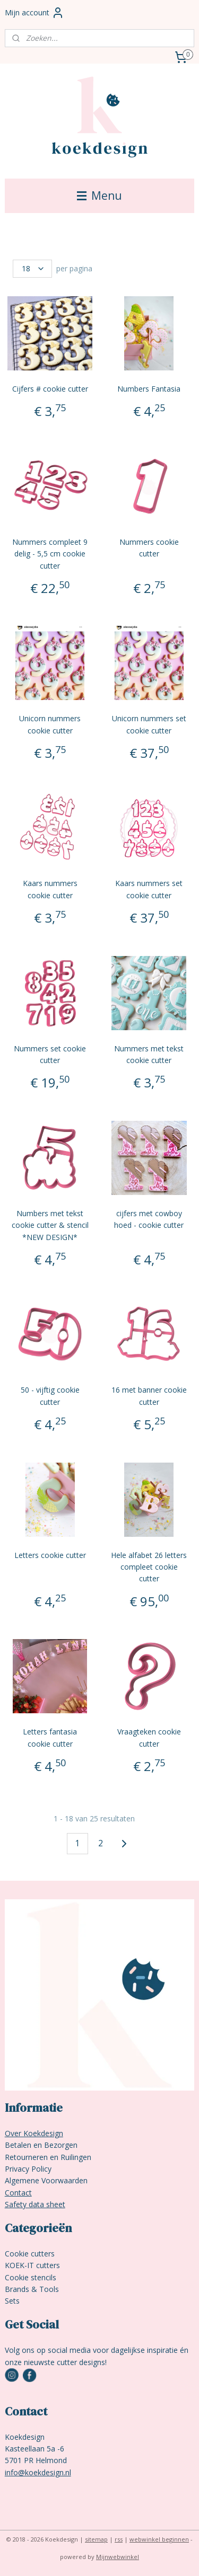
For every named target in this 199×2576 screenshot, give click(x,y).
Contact (18, 2193)
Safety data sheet (35, 2204)
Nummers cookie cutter (149, 548)
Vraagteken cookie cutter (149, 1737)
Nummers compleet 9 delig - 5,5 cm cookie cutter (50, 554)
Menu (99, 195)
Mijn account (34, 12)
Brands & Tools (32, 2289)
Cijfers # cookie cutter (50, 389)
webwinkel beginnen (159, 2539)
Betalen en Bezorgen (41, 2145)
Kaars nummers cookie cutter (50, 889)
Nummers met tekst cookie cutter (149, 1054)
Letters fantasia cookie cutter (50, 1737)
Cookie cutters (30, 2254)
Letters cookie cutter (50, 1555)
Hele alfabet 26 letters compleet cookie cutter (149, 1567)
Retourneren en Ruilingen (48, 2157)
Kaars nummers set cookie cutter (149, 889)
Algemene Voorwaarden (46, 2180)
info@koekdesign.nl (38, 2472)
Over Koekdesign (34, 2133)
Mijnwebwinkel (117, 2557)
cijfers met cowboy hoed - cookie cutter (149, 1219)
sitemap (96, 2539)
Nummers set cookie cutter (50, 1054)
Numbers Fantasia (148, 389)
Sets (12, 2301)
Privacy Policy (28, 2169)
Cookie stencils (30, 2277)
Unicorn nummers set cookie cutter (149, 724)
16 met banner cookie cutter (149, 1395)
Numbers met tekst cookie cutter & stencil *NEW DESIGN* (50, 1225)
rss (119, 2539)
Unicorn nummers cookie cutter (50, 724)
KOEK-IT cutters (32, 2265)
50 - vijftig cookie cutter (50, 1395)
